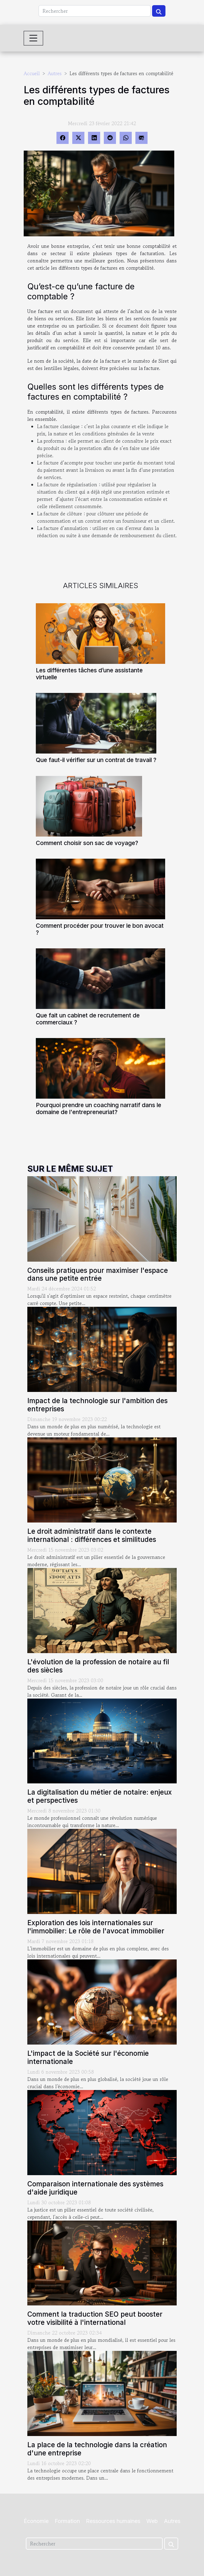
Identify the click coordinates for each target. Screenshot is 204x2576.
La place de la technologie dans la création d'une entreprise (97, 2449)
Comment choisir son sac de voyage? (87, 843)
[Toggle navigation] (33, 38)
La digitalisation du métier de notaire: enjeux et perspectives (99, 1796)
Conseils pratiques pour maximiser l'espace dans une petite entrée (97, 1274)
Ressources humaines (113, 2521)
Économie (36, 2521)
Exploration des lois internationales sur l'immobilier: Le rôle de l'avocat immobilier (95, 1927)
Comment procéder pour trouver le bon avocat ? (100, 929)
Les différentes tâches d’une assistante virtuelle (89, 674)
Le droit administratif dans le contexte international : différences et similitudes (91, 1535)
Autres (55, 73)
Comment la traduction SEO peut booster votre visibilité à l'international (94, 2318)
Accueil (32, 73)
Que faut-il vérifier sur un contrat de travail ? (96, 760)
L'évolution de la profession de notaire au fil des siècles (98, 1666)
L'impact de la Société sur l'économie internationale (88, 2057)
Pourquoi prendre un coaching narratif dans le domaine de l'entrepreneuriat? (98, 1108)
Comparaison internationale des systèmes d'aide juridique (95, 2188)
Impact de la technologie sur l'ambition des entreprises (97, 1404)
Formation (67, 2521)
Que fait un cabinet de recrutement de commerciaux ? (88, 1019)
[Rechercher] (95, 11)
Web (152, 2521)
